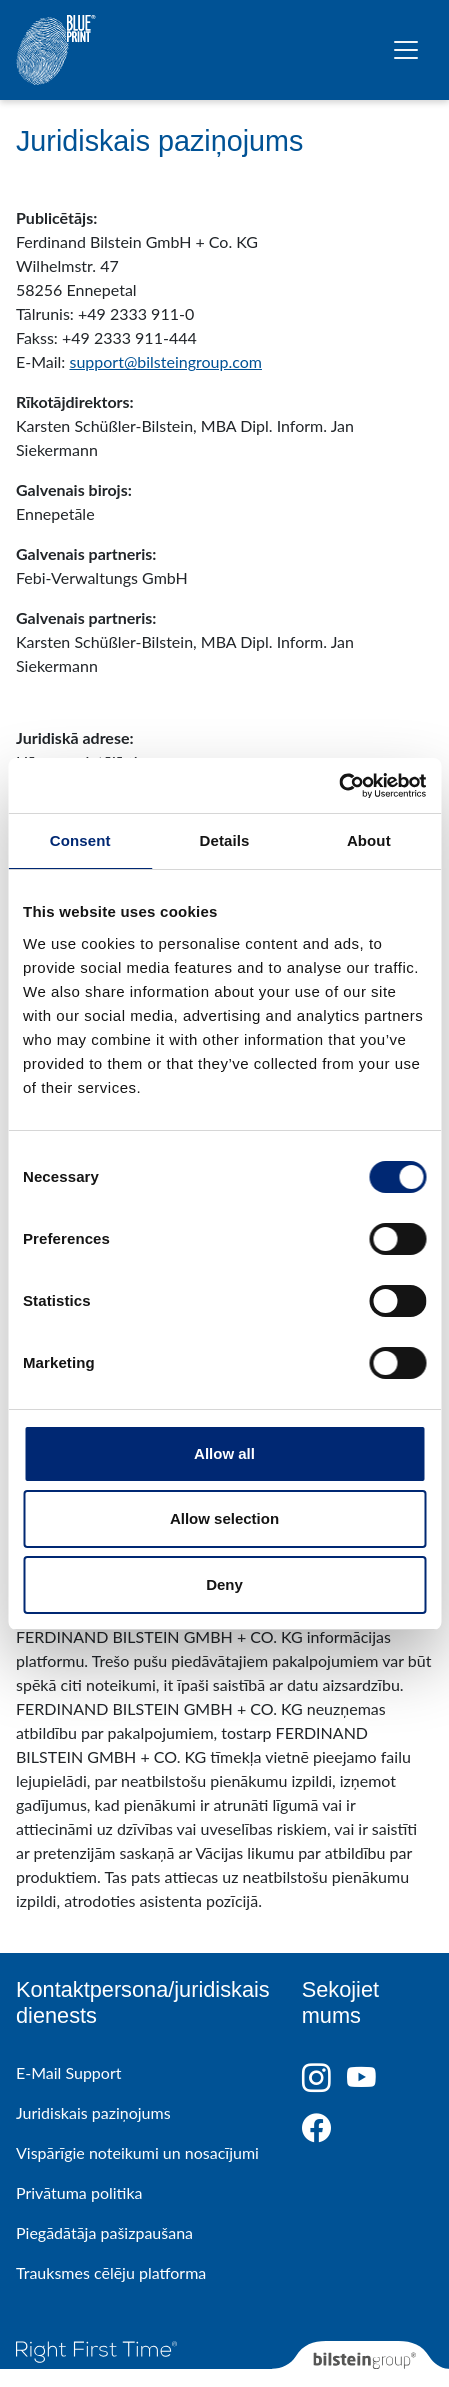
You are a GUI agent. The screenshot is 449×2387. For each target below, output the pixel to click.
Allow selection (224, 1518)
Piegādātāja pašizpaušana (104, 2232)
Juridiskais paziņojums (93, 2112)
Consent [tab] (80, 840)
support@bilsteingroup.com (165, 361)
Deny (224, 1584)
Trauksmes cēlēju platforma (111, 2272)
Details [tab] (225, 840)
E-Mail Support (68, 2072)
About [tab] (369, 840)
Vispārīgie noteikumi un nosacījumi (137, 2152)
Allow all (224, 1453)
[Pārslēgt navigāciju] (406, 50)
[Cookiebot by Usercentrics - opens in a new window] (338, 786)
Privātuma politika (79, 2192)
